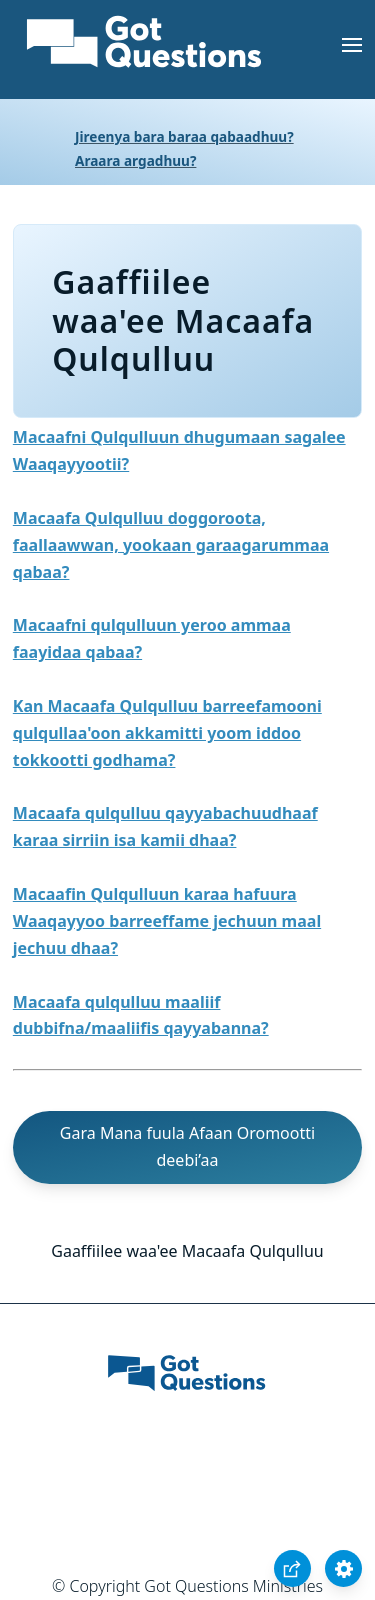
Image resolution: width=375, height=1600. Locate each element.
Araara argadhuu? (135, 160)
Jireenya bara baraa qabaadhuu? (184, 136)
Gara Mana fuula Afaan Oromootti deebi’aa (187, 1146)
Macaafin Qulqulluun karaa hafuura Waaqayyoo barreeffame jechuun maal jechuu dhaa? (167, 921)
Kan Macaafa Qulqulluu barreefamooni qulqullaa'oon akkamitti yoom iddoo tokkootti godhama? (167, 733)
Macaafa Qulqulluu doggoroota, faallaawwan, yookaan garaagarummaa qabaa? (171, 545)
